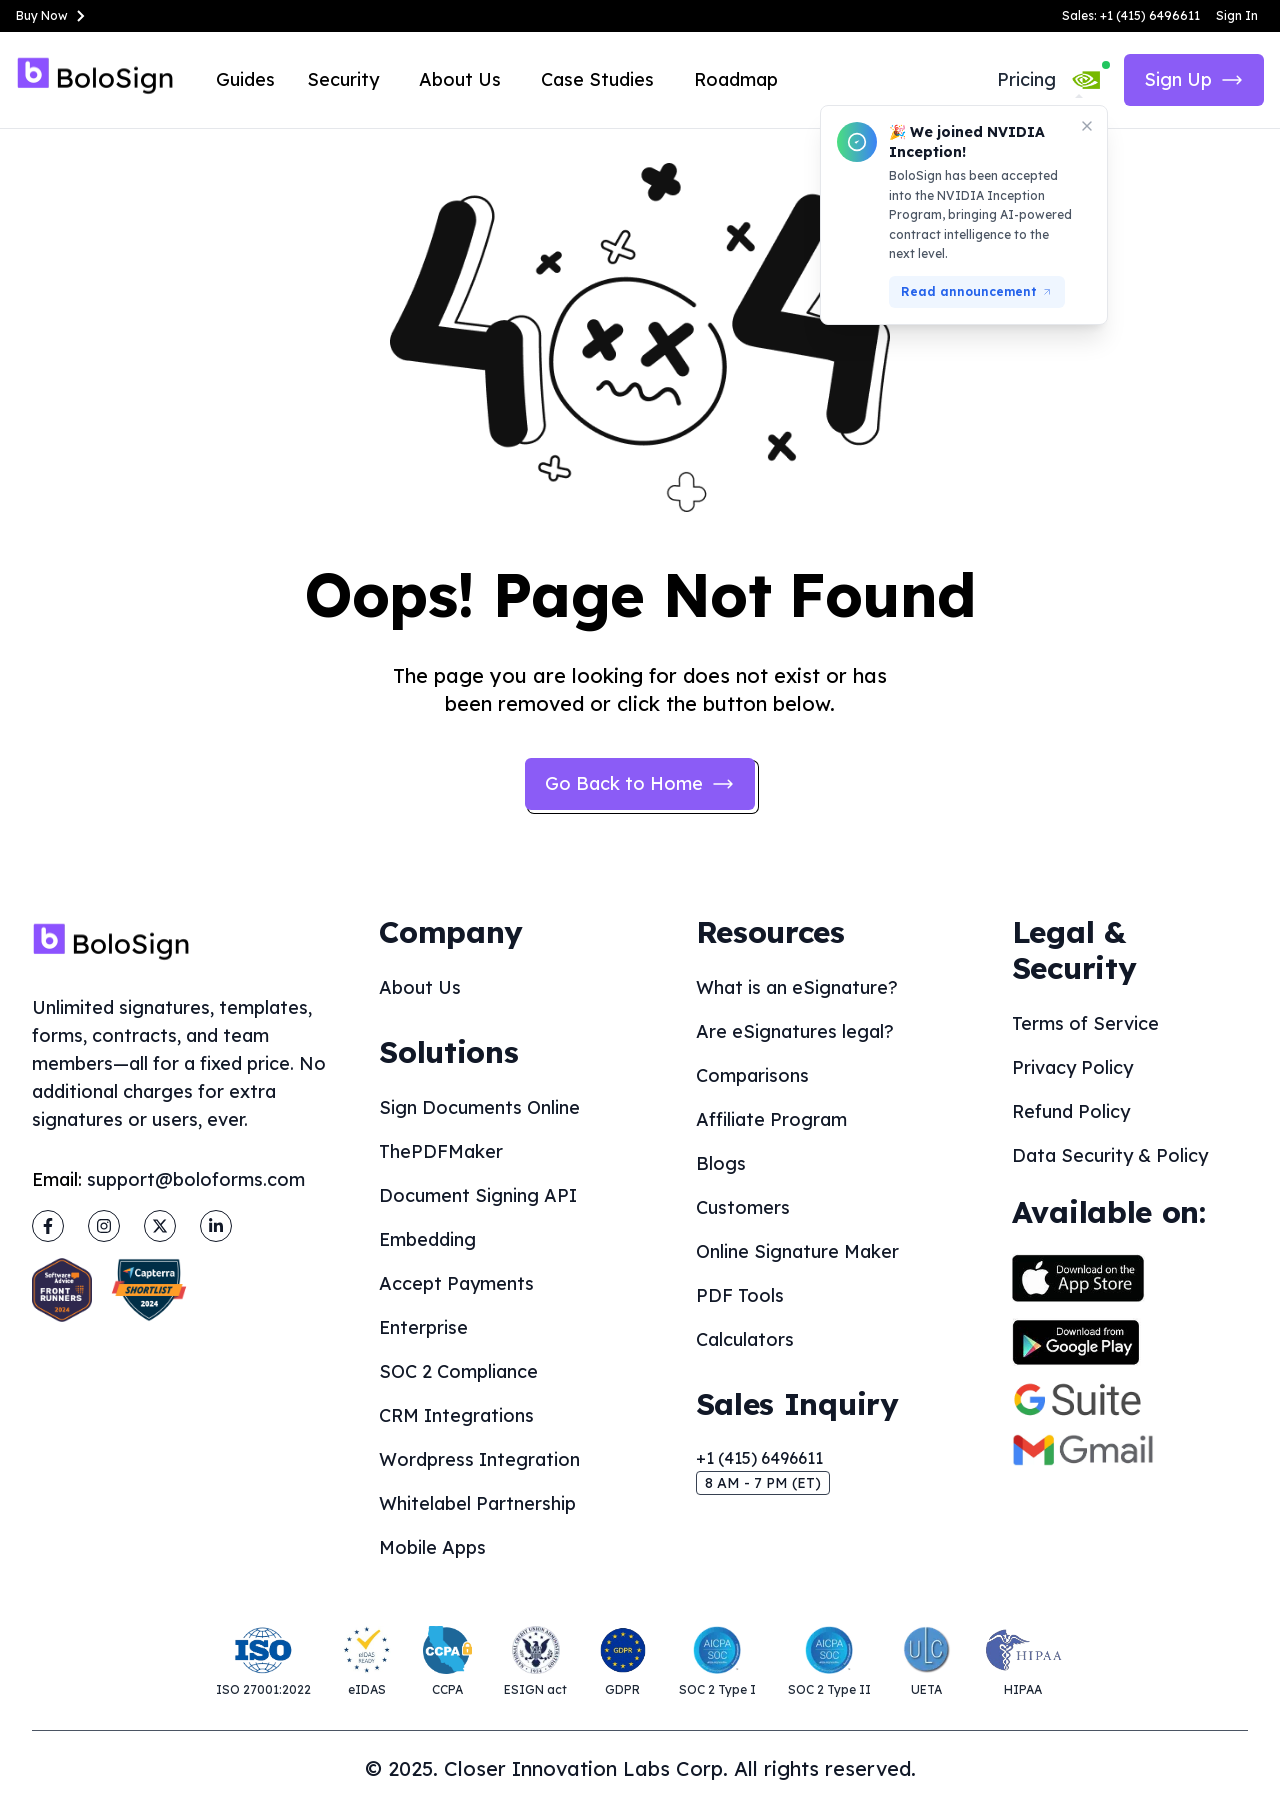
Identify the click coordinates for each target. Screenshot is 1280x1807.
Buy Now (54, 16)
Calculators (745, 1339)
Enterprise (423, 1327)
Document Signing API (478, 1195)
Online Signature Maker (797, 1251)
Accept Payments (456, 1283)
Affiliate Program (771, 1119)
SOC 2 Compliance (458, 1371)
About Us (460, 79)
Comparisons (752, 1075)
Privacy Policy (1072, 1067)
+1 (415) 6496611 (759, 1458)
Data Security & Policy (1110, 1155)
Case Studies (597, 79)
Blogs (721, 1163)
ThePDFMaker (441, 1151)
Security (343, 79)
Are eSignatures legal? (795, 1031)
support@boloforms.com (196, 1179)
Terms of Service (1085, 1023)
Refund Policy (1071, 1111)
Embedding (427, 1239)
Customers (743, 1207)
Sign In (1237, 15)
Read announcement (977, 291)
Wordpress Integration (479, 1459)
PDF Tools (740, 1295)
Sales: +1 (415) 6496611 (1131, 15)
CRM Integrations (456, 1415)
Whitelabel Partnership (477, 1503)
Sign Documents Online (479, 1107)
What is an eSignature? (797, 987)
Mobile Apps (432, 1547)
